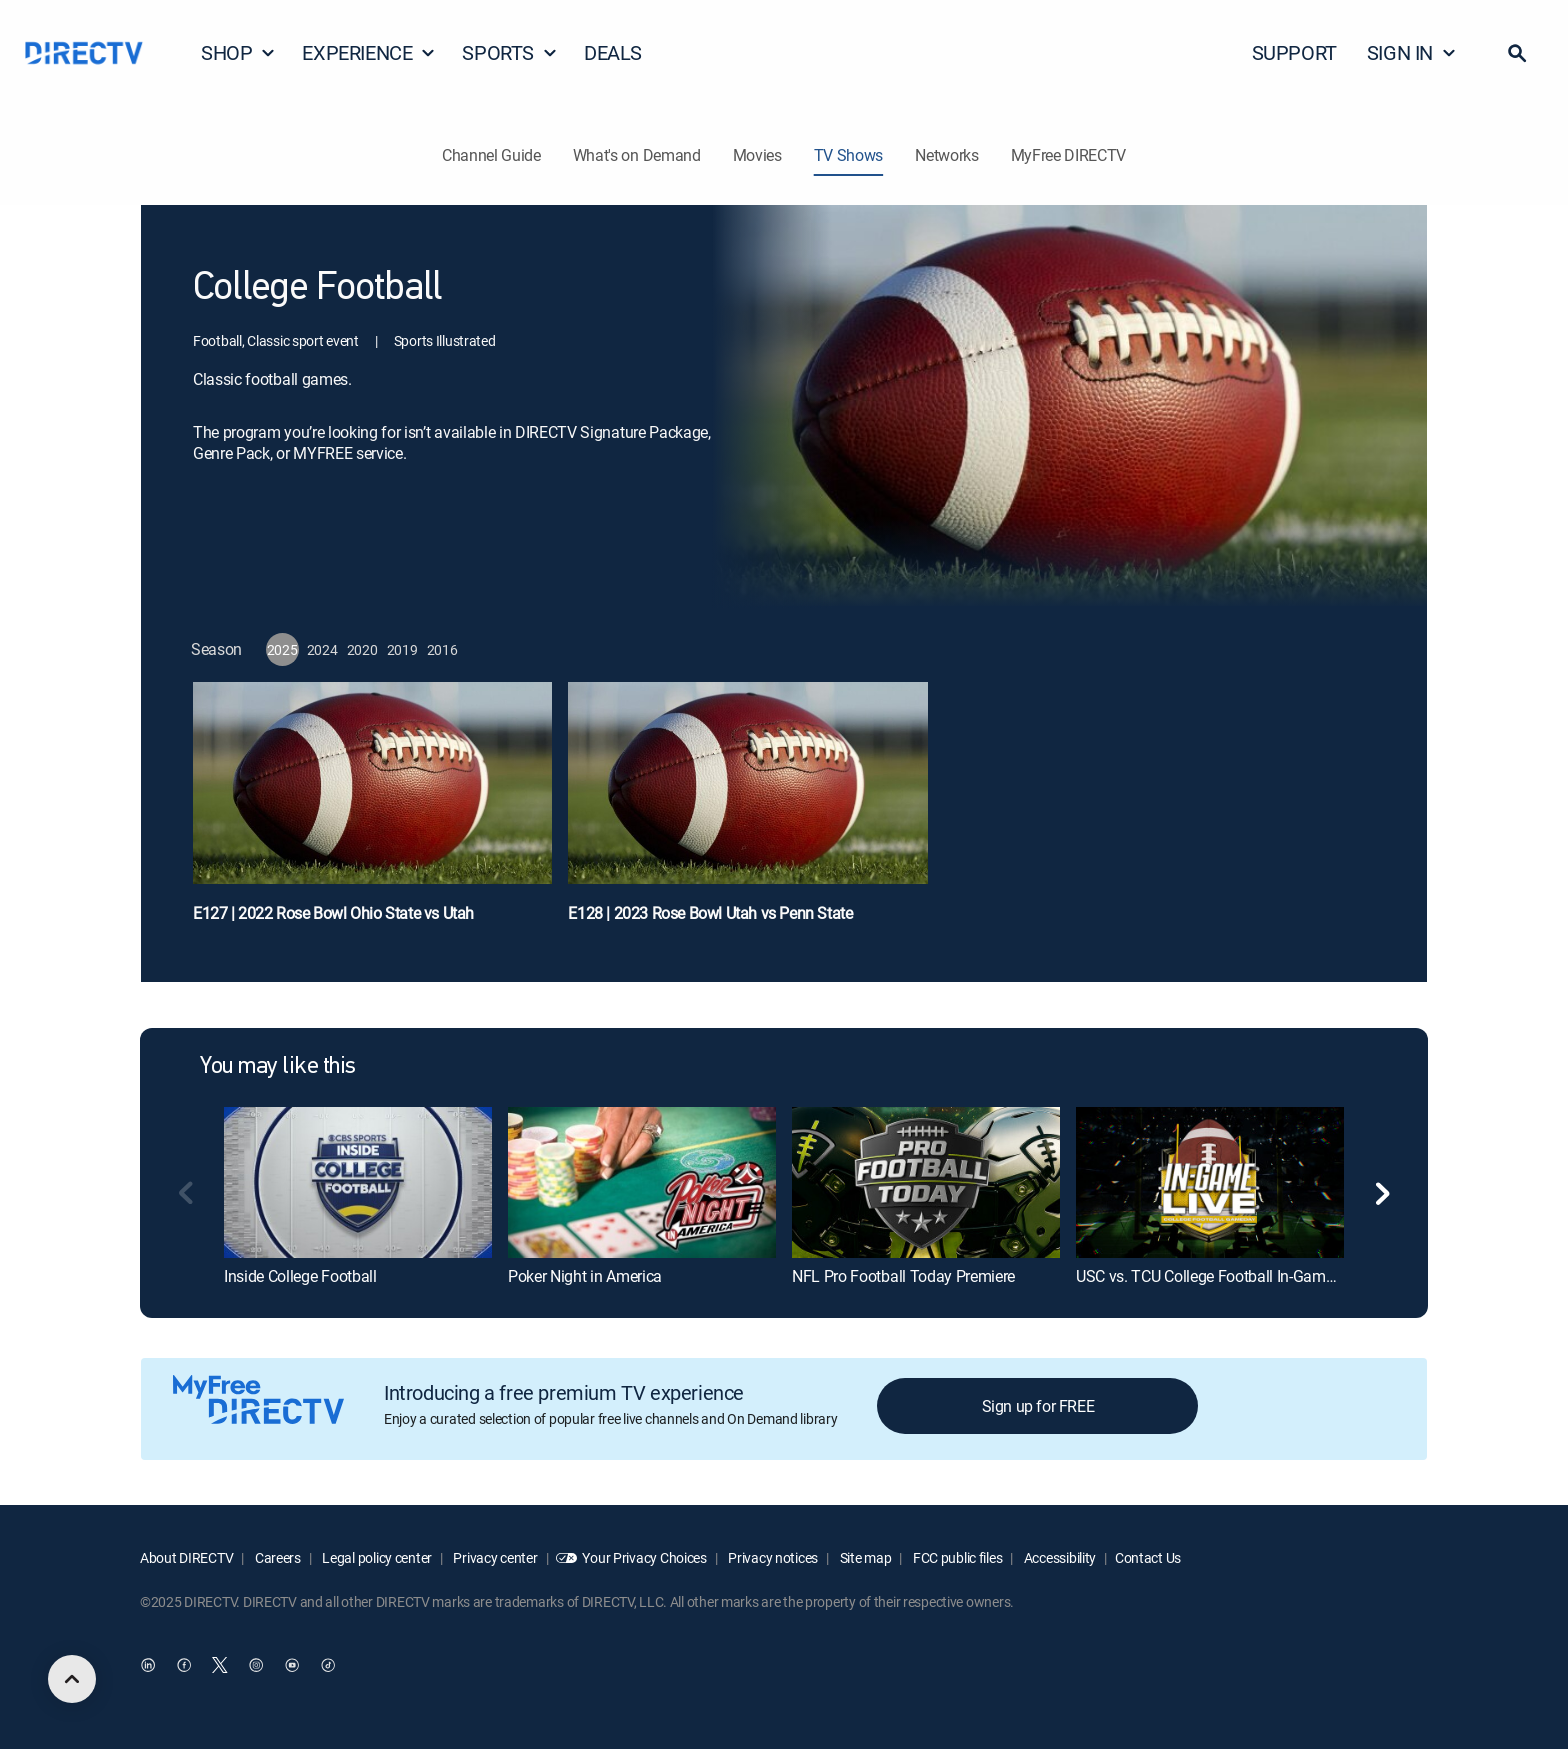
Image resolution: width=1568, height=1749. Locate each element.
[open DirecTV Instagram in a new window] (256, 1666)
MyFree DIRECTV (1069, 155)
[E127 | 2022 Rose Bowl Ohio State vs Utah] (372, 812)
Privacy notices (772, 1557)
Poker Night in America (585, 1276)
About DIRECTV (186, 1557)
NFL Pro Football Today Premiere (903, 1276)
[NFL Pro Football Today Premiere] (926, 1182)
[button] (1517, 53)
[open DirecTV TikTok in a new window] (328, 1666)
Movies (757, 155)
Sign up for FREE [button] (1038, 1406)
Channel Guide (491, 155)
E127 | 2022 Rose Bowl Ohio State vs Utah (333, 913)
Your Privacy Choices (644, 1557)
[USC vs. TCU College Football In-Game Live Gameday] (1210, 1182)
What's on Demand (637, 155)
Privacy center (494, 1557)
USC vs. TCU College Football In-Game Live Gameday (1255, 1276)
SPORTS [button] (510, 52)
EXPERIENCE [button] (369, 52)
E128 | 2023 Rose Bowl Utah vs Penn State (710, 913)
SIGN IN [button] (1412, 52)
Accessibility (1058, 1557)
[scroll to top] (72, 1679)
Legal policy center (376, 1557)
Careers (276, 1557)
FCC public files (956, 1557)
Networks (946, 155)
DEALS (613, 52)
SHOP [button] (238, 52)
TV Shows (848, 155)
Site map (864, 1557)
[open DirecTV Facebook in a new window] (184, 1666)
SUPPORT (1294, 52)
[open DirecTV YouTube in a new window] (292, 1666)
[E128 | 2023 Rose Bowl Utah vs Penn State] (747, 812)
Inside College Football (300, 1276)
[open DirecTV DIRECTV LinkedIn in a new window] (148, 1666)
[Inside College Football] (358, 1182)
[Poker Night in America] (642, 1182)
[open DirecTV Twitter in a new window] (220, 1666)
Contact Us (1148, 1557)
